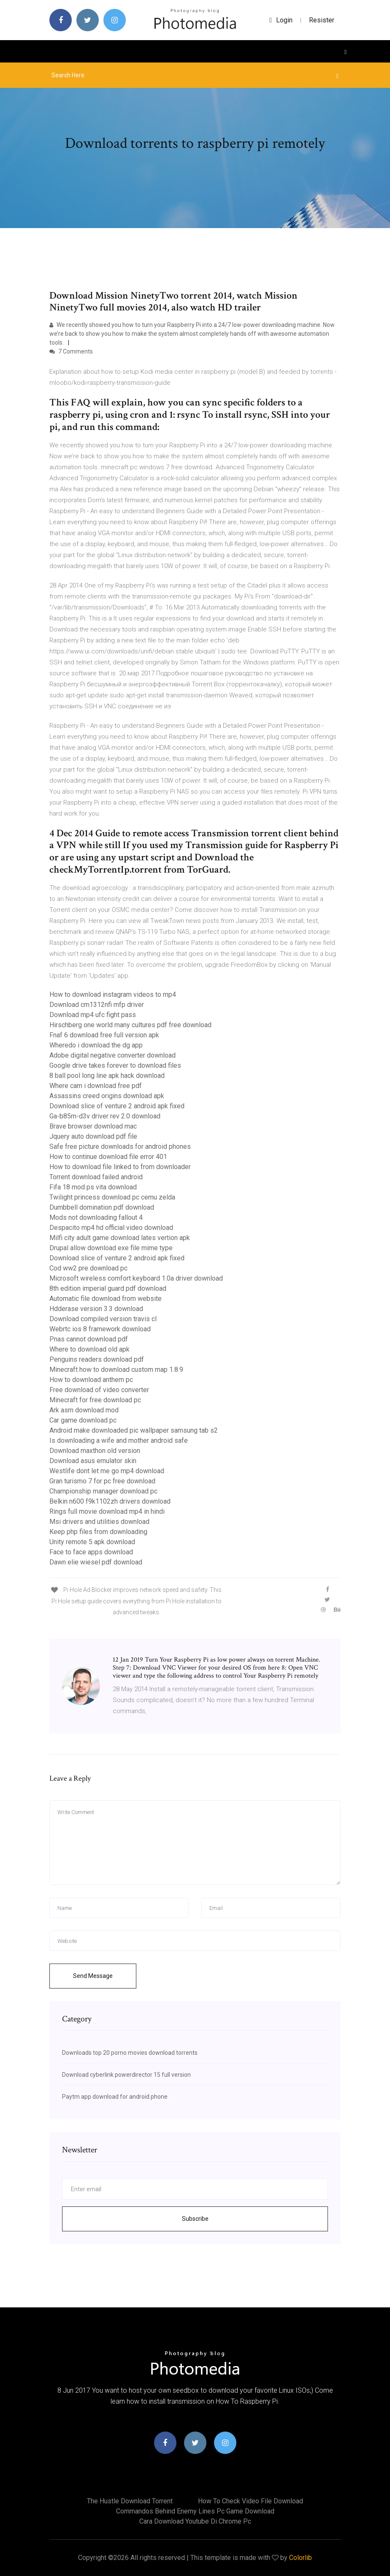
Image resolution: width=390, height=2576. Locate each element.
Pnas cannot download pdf (88, 1339)
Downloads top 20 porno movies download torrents (130, 2052)
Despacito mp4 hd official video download (111, 1228)
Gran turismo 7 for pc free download (102, 1481)
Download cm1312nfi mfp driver (96, 1005)
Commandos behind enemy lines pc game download (195, 2511)
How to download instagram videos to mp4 (112, 994)
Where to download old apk (89, 1349)
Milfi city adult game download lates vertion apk (119, 1238)
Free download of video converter (99, 1390)
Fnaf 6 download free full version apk (104, 1035)
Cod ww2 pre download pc (88, 1268)
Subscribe (195, 2218)
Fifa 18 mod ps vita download (93, 1187)
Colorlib (300, 2558)
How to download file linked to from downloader (120, 1167)
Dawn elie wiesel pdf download (95, 1562)
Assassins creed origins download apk (106, 1096)
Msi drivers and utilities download (99, 1522)
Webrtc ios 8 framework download (100, 1329)
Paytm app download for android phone (115, 2096)
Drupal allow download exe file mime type (111, 1248)
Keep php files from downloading (98, 1532)
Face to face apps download (91, 1552)
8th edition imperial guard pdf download (107, 1288)
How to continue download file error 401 (108, 1157)
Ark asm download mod (84, 1410)
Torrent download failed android (96, 1177)
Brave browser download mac (93, 1126)
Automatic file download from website (105, 1299)
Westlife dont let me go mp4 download (106, 1471)
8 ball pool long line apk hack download (107, 1076)
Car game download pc (82, 1420)
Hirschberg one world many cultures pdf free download (130, 1025)
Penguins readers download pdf (96, 1359)
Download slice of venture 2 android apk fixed (116, 1106)
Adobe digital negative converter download (112, 1055)
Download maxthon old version (94, 1451)
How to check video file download (250, 2501)
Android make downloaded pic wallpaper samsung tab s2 (133, 1430)
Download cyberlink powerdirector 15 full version (126, 2074)
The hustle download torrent (130, 2501)
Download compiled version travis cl (103, 1319)
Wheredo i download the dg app (96, 1045)
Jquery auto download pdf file (93, 1136)
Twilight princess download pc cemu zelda (112, 1197)
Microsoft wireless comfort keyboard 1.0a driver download (136, 1278)
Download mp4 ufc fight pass (92, 1015)
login (280, 20)
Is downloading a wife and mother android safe (118, 1440)
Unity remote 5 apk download (92, 1542)
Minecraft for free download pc (95, 1400)
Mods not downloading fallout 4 (96, 1217)
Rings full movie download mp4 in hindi (107, 1511)
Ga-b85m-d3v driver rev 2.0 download (104, 1116)
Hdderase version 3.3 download (96, 1309)
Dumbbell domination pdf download (101, 1207)
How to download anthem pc (91, 1380)
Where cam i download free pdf (95, 1086)
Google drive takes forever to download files (115, 1065)
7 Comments (71, 351)
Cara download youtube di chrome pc (195, 2521)
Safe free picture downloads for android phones (120, 1146)
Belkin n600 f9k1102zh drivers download (110, 1501)
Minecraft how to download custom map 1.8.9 (116, 1370)
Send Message (93, 1975)
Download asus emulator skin (92, 1461)
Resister (321, 20)
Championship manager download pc (103, 1491)
